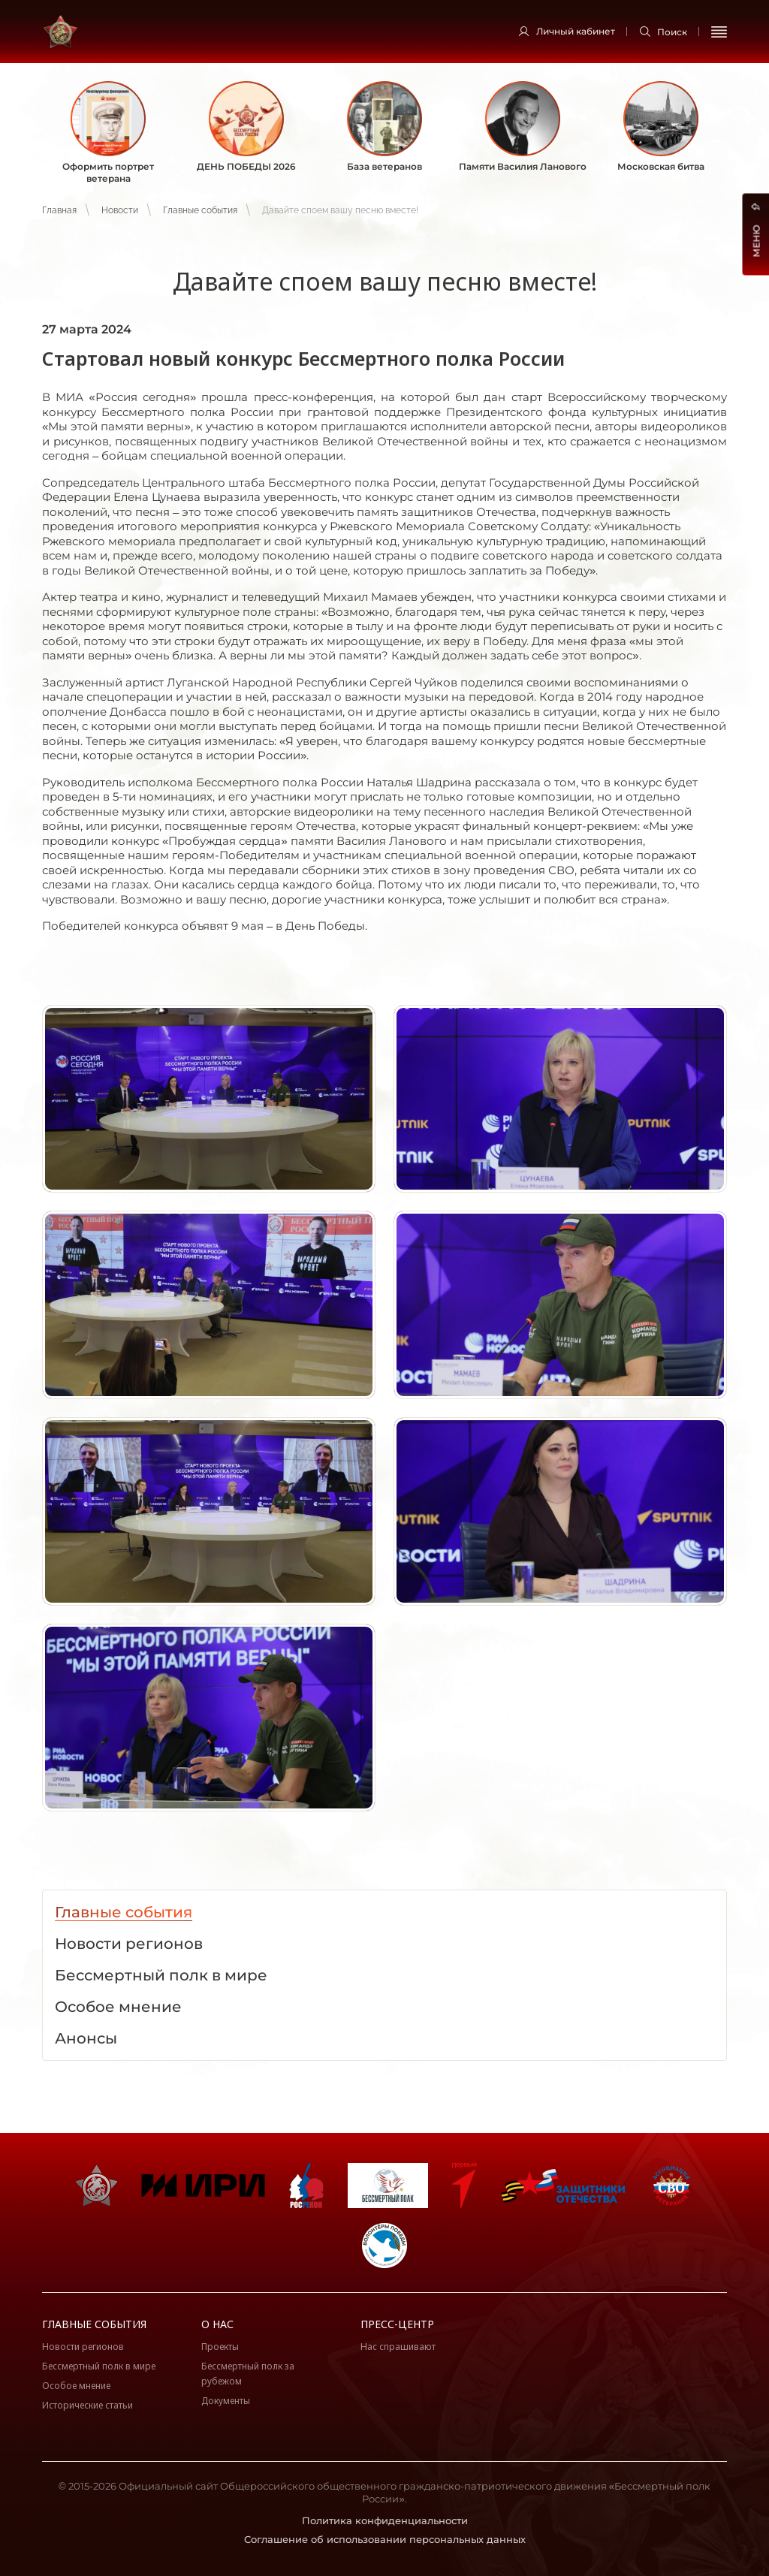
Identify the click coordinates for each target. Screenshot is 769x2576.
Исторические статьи (87, 2405)
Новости (119, 210)
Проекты (220, 2346)
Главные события (200, 210)
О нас (217, 2324)
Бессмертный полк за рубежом (247, 2373)
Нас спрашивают (398, 2346)
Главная (59, 210)
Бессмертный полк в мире (98, 2366)
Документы (225, 2400)
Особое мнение (76, 2385)
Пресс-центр (397, 2324)
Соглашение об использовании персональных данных (385, 2539)
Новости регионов (83, 2346)
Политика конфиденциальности (385, 2520)
